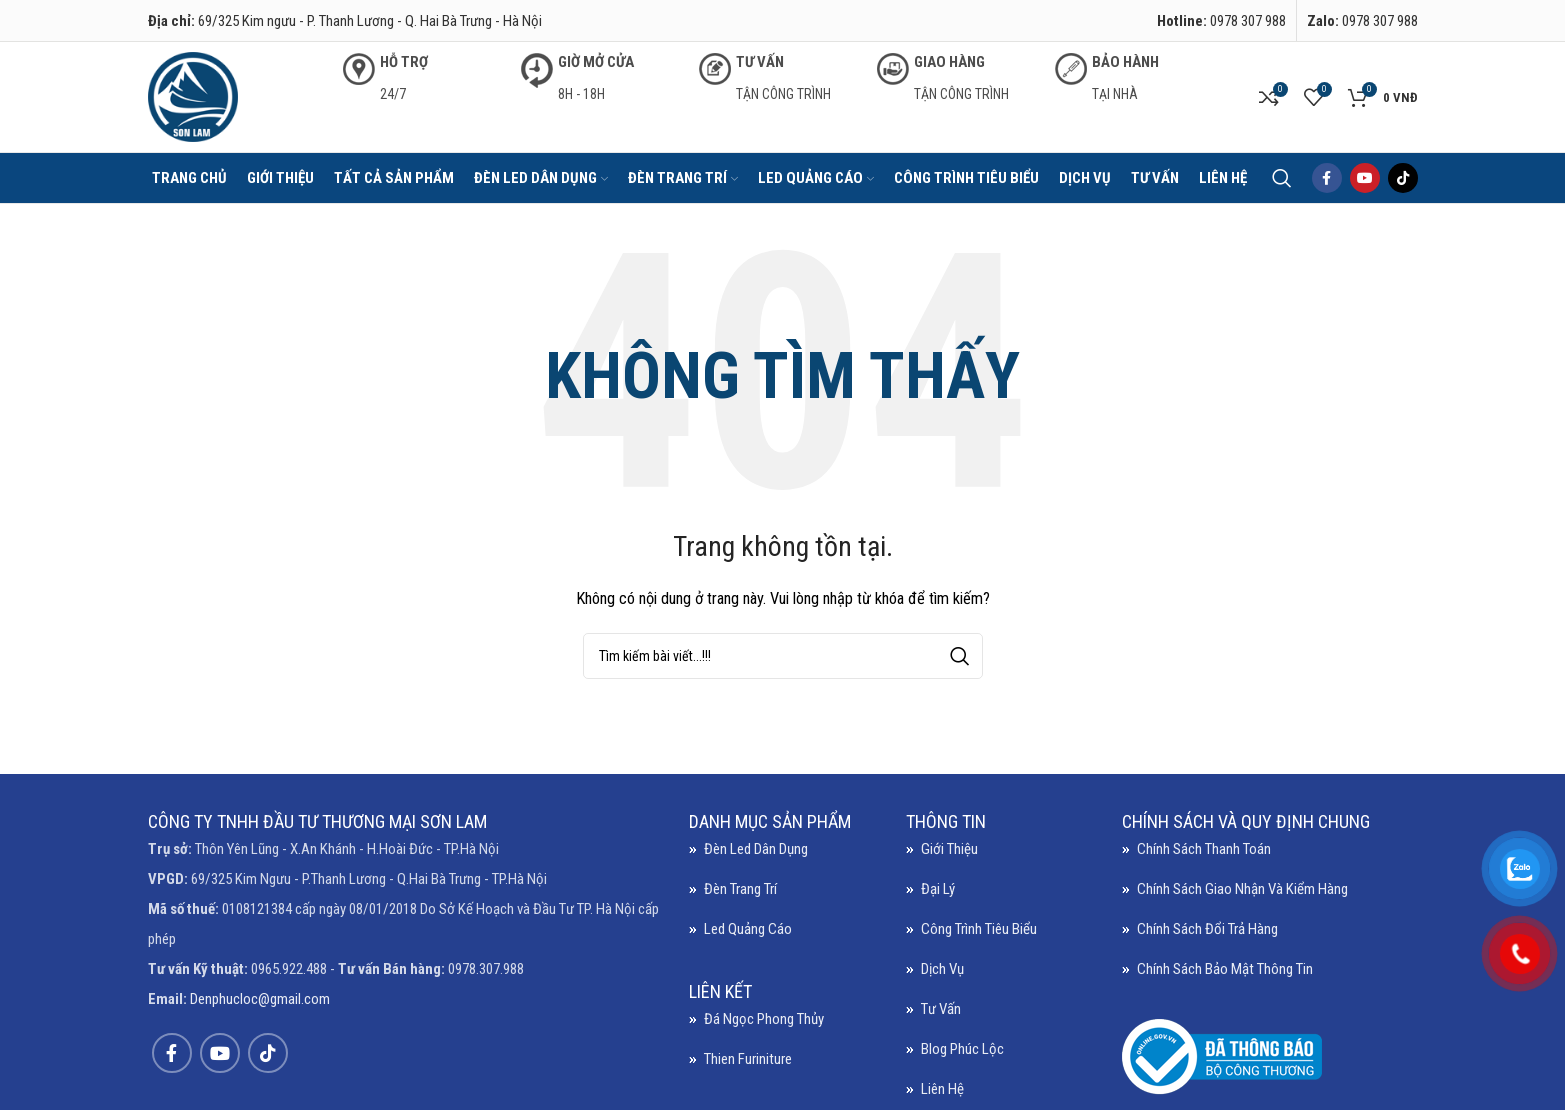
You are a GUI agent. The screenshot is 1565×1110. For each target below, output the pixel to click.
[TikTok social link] (1403, 178)
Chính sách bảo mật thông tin (1225, 969)
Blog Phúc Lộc (962, 1049)
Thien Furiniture (748, 1059)
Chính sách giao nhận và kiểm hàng (1242, 889)
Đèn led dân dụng (756, 849)
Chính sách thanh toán (1204, 849)
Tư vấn (941, 1009)
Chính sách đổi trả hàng (1207, 929)
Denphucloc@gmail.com (260, 999)
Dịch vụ (942, 969)
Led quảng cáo (748, 929)
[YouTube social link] (1365, 178)
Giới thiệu (949, 849)
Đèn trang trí (740, 889)
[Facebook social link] (1327, 178)
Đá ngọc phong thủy (764, 1019)
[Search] (1282, 178)
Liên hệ (942, 1089)
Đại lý (938, 889)
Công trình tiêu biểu (979, 929)
